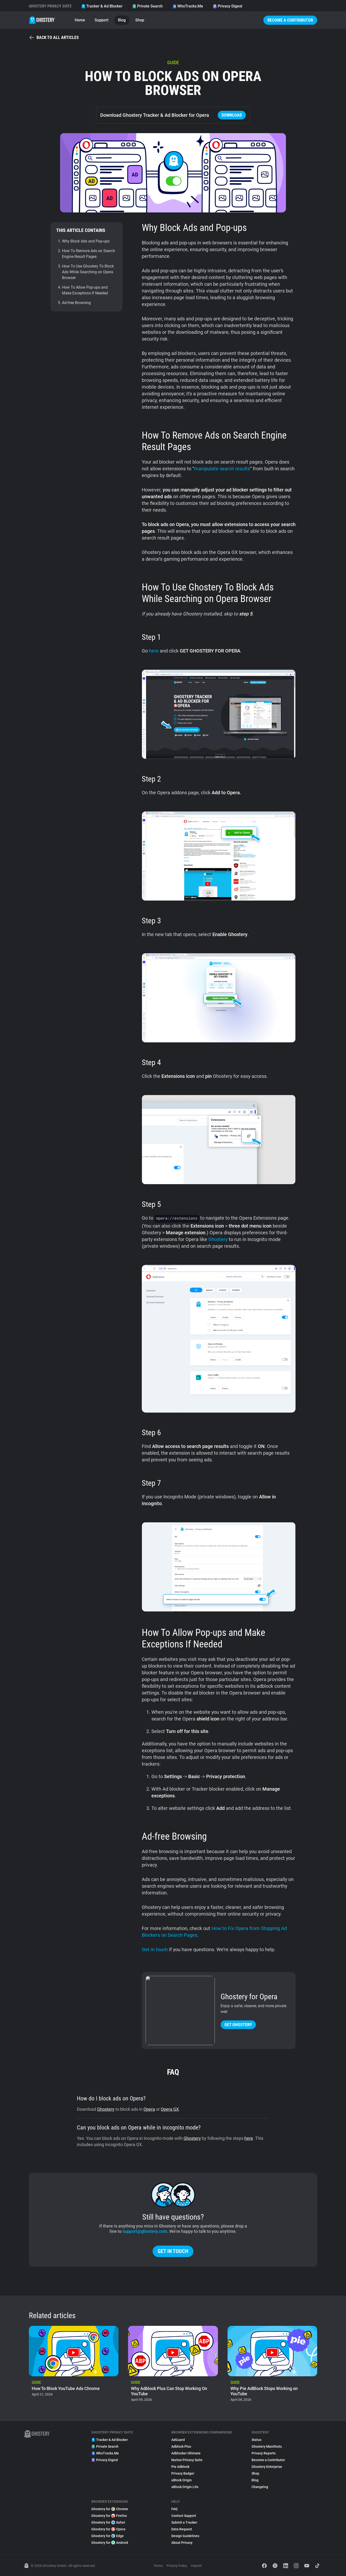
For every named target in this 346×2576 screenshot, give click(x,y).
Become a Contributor (290, 20)
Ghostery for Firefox (109, 2515)
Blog (122, 20)
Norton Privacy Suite (187, 2460)
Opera (149, 2108)
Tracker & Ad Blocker (102, 6)
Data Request (181, 2529)
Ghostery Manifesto (267, 2446)
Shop (139, 20)
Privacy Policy (177, 2565)
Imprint (196, 2565)
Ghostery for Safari (108, 2522)
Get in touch (155, 1949)
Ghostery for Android (109, 2542)
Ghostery (218, 1239)
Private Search (147, 6)
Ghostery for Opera (108, 2529)
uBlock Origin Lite (184, 2487)
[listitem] (73, 2365)
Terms (158, 2565)
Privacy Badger (182, 2473)
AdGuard (178, 2439)
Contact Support (183, 2515)
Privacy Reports (264, 2453)
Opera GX (170, 2108)
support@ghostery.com (145, 2231)
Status (256, 2439)
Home (80, 20)
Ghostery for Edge (107, 2536)
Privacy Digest (227, 6)
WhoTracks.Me (187, 6)
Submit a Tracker (184, 2522)
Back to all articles (54, 37)
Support (101, 20)
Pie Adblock (180, 2466)
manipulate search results (222, 469)
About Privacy (181, 2542)
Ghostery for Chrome (109, 2509)
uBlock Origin (181, 2480)
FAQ (174, 2509)
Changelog (260, 2487)
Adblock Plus (181, 2446)
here (154, 651)
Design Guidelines (185, 2536)
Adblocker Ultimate (186, 2453)
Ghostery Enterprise (267, 2466)
